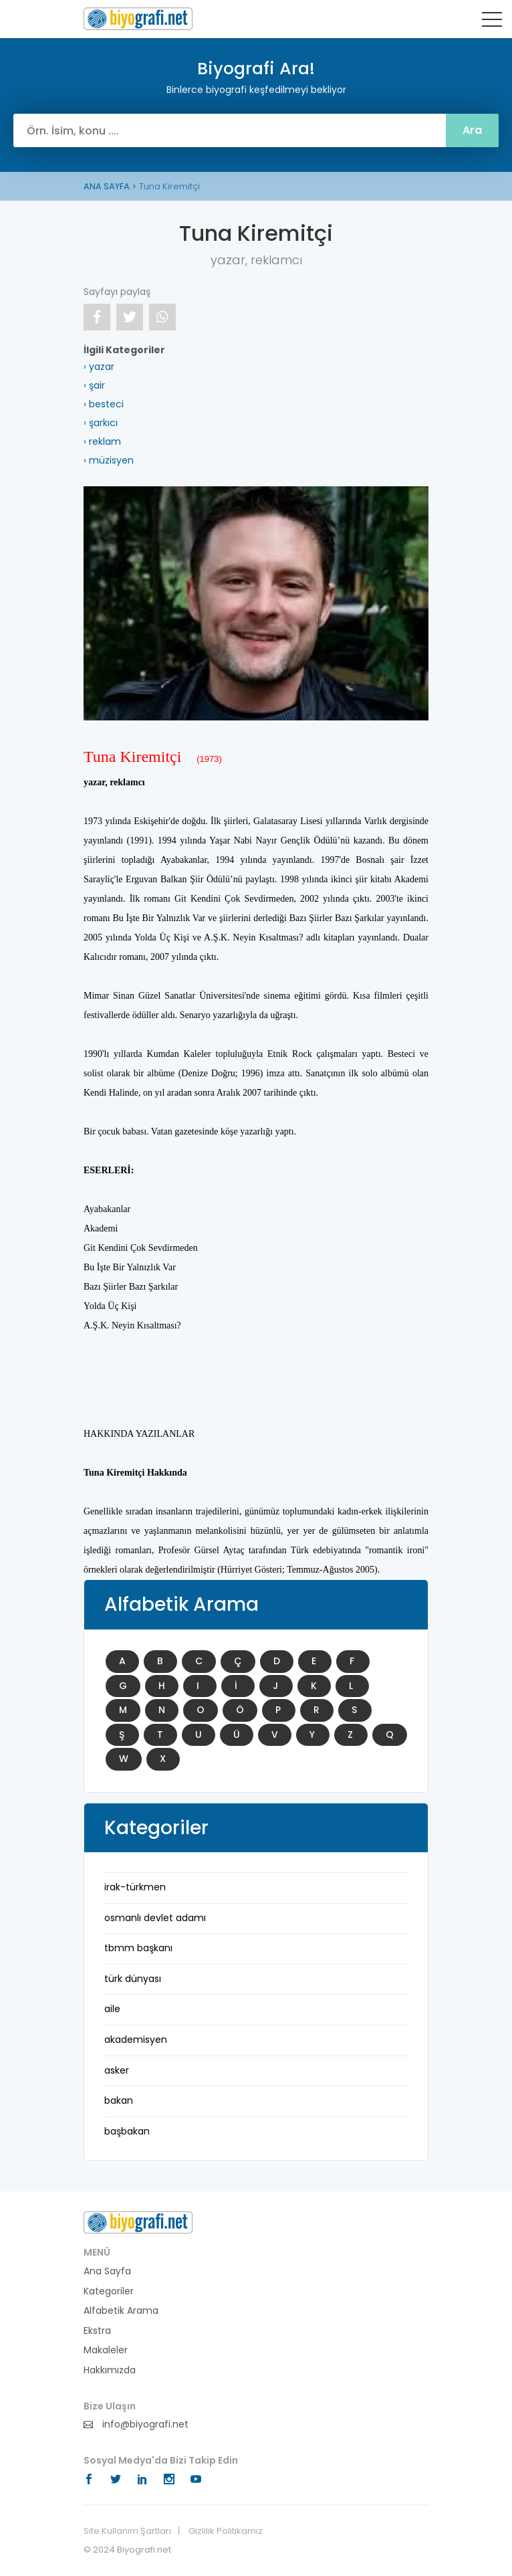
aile (112, 2008)
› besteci (104, 404)
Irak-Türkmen (135, 1887)
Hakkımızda (110, 2370)
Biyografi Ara (138, 19)
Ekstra (97, 2330)
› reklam (102, 441)
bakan (118, 2100)
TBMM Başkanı (138, 1948)
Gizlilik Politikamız (225, 2531)
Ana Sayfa (107, 2271)
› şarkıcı (101, 422)
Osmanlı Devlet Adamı (155, 1917)
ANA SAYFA (107, 186)
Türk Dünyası (132, 1978)
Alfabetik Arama (121, 2310)
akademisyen (135, 2039)
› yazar (99, 366)
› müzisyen (109, 460)
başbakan (127, 2131)
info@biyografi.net (136, 2424)
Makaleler (106, 2350)
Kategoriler (109, 2291)
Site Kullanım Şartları (127, 2531)
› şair (94, 385)
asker (116, 2070)
